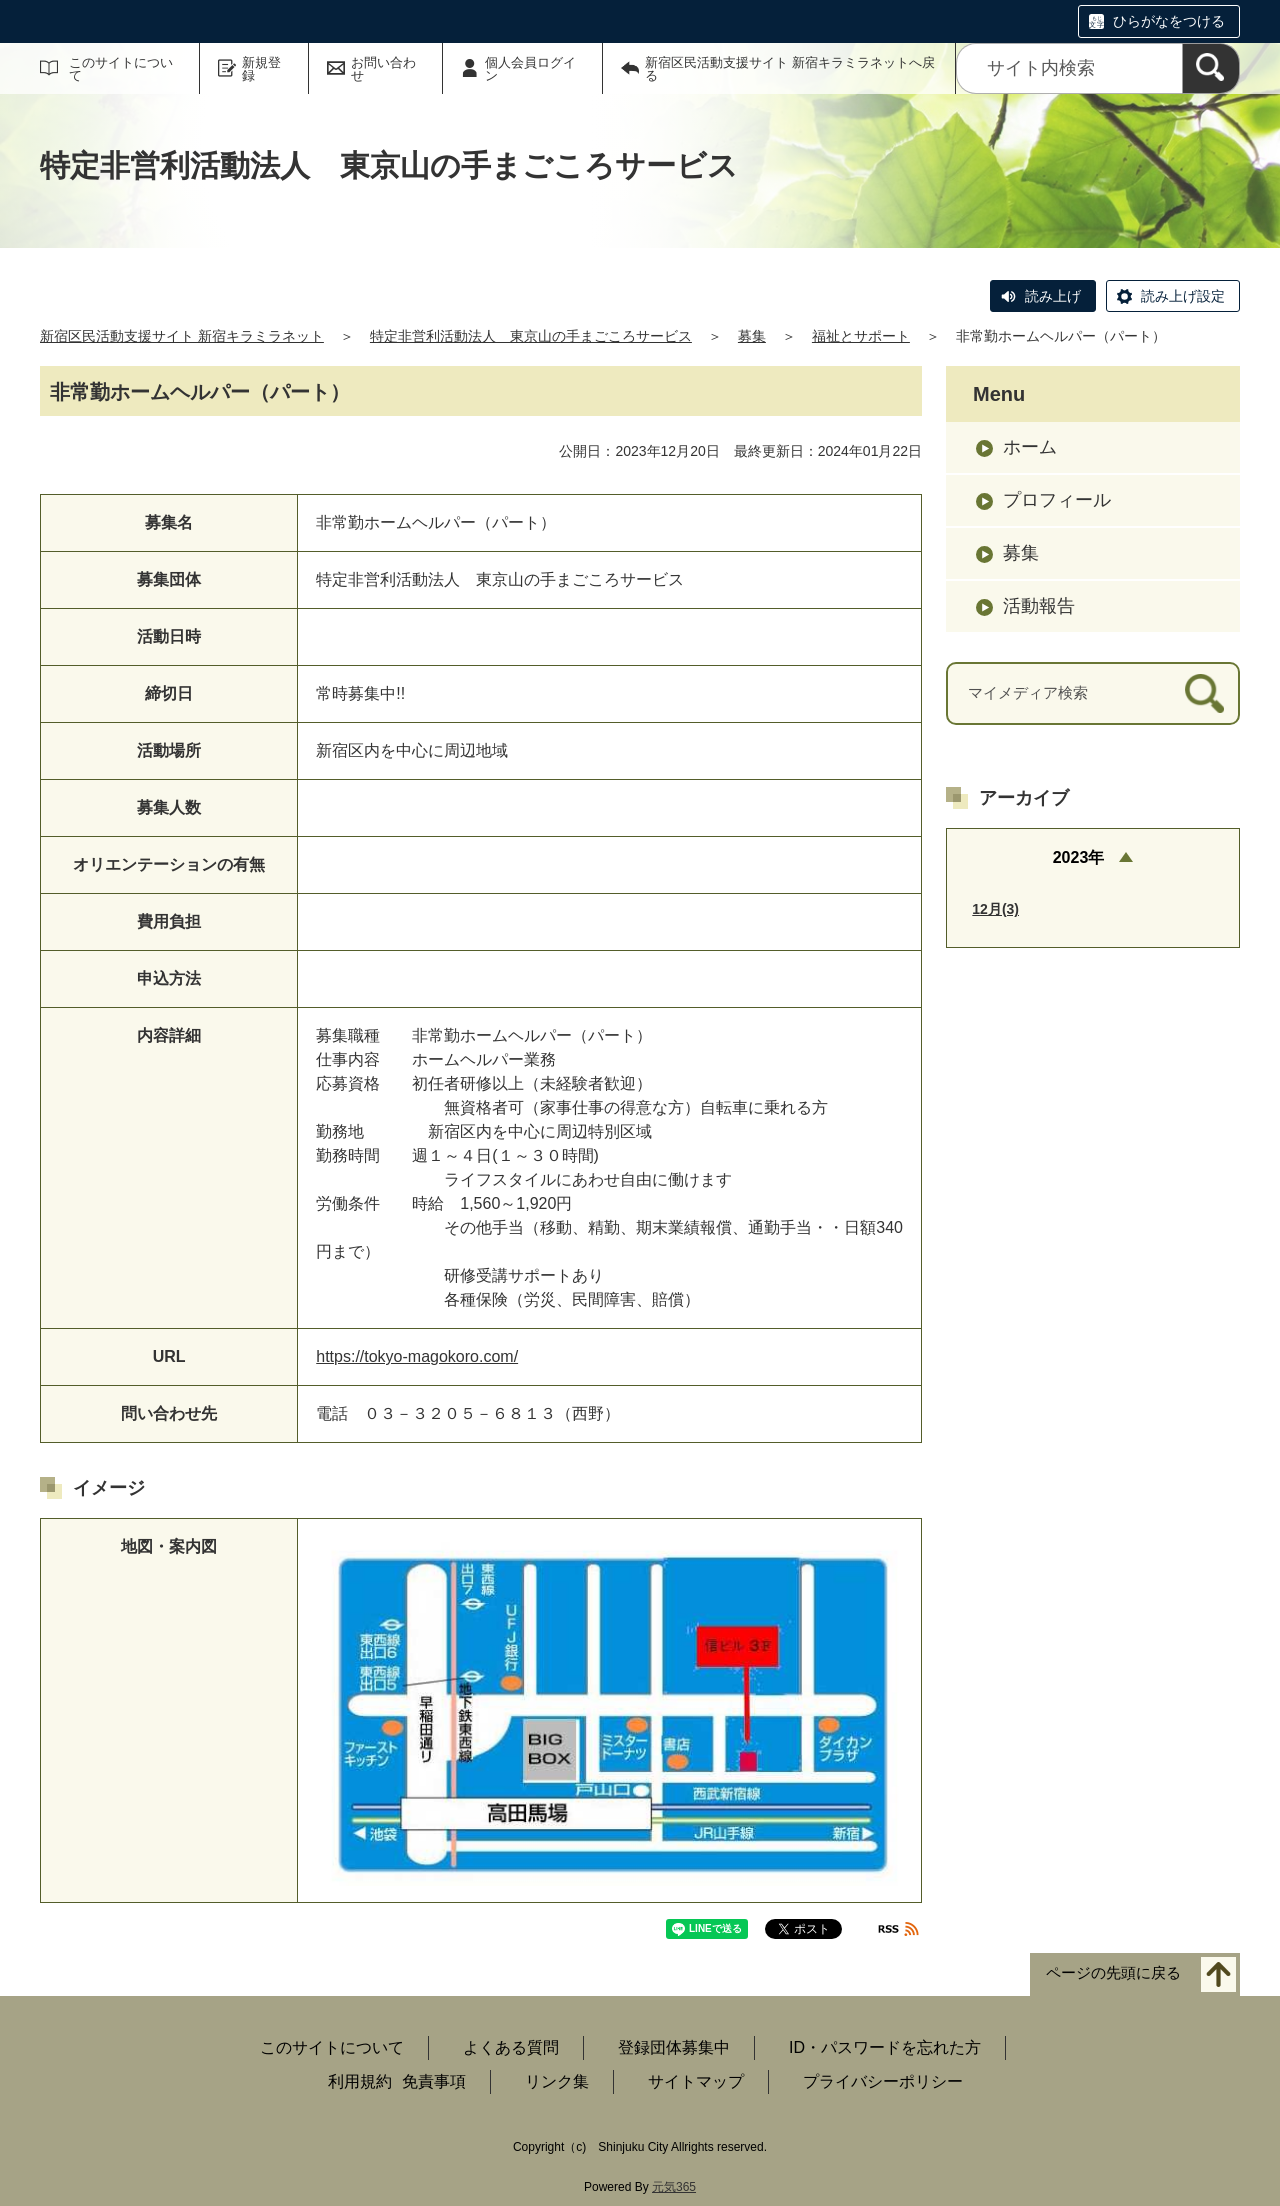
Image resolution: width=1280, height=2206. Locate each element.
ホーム (1030, 447)
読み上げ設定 (1183, 296)
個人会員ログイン (530, 69)
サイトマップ (696, 2081)
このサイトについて (121, 69)
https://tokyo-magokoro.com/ (417, 1356)
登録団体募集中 (674, 2047)
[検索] (1211, 68)
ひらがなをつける (1169, 21)
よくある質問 (511, 2047)
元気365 (674, 2187)
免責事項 (434, 2081)
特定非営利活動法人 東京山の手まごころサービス (531, 336)
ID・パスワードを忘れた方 (885, 2047)
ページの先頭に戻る (1113, 1972)
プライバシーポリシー (883, 2081)
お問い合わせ (383, 69)
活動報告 (1039, 606)
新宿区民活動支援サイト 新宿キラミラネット (182, 336)
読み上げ (1053, 296)
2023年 (1079, 857)
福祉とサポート (861, 336)
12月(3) (995, 909)
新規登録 (261, 69)
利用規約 (360, 2081)
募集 (752, 336)
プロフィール (1057, 500)
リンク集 (557, 2081)
